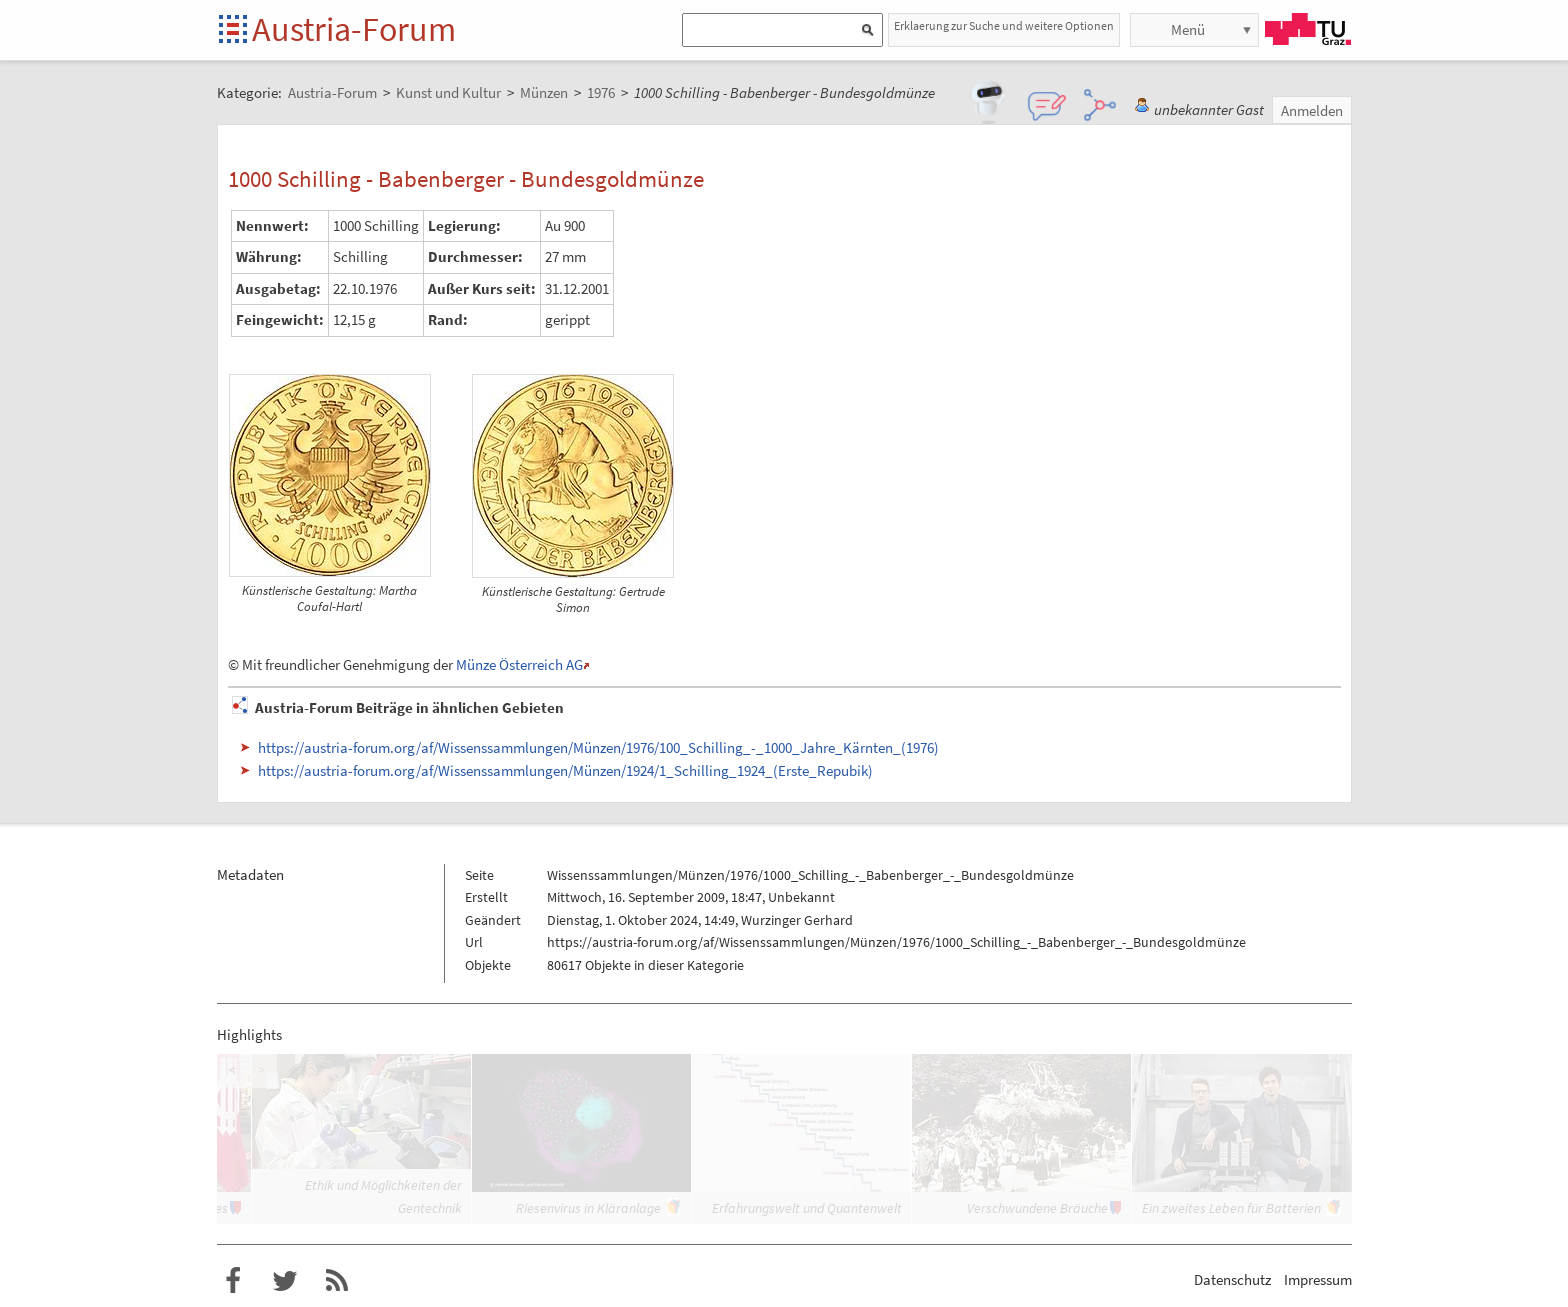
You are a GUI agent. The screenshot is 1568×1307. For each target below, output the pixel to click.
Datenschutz (1232, 1279)
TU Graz (1308, 29)
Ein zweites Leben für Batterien (1231, 1208)
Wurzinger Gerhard (797, 920)
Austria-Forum (354, 29)
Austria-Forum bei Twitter (285, 1281)
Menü (1188, 29)
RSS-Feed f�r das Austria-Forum (337, 1281)
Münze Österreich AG (519, 664)
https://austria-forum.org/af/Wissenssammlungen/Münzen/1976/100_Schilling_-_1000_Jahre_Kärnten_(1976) (598, 747)
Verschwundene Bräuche (1037, 1208)
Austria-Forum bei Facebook (233, 1281)
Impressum (1318, 1279)
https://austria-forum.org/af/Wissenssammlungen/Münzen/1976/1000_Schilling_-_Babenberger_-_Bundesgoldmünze (896, 942)
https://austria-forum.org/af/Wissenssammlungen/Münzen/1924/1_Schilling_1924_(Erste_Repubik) (565, 770)
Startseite (234, 30)
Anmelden (1312, 110)
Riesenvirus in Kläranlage (588, 1208)
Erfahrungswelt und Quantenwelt (807, 1208)
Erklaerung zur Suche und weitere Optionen (1004, 25)
